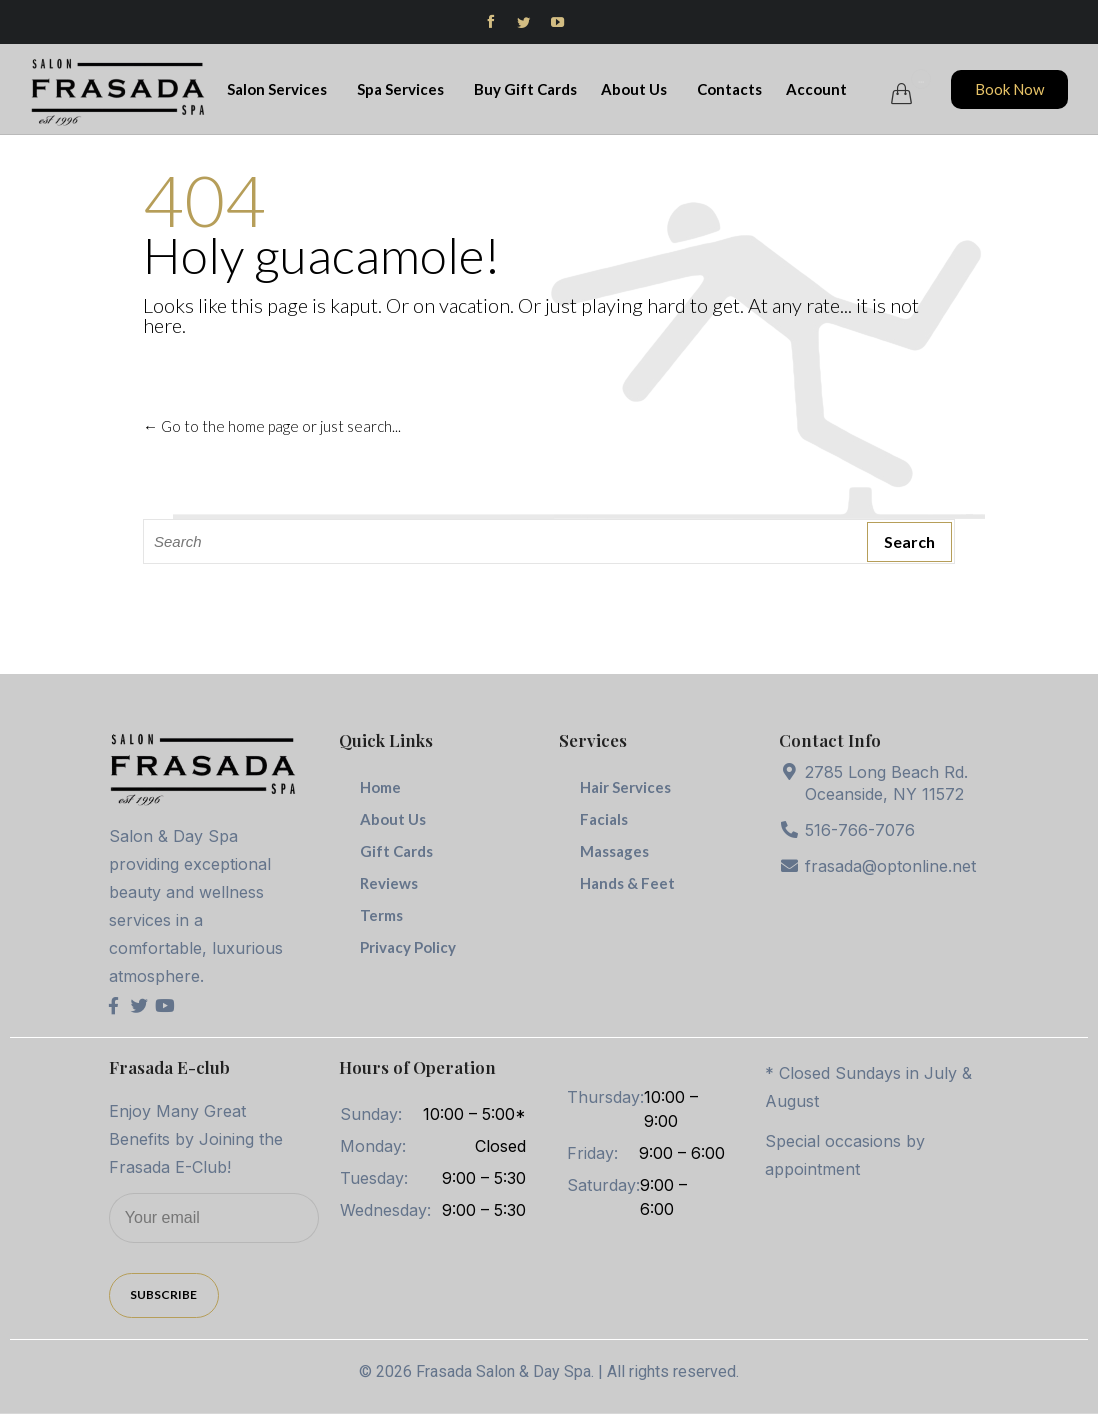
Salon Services (280, 89)
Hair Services (625, 787)
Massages (614, 851)
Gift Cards (396, 851)
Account (819, 89)
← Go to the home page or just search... (272, 426)
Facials (604, 819)
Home (380, 787)
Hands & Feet (627, 883)
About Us (637, 89)
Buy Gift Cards (525, 89)
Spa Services (403, 89)
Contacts (729, 89)
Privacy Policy (408, 947)
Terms (381, 915)
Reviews (389, 883)
